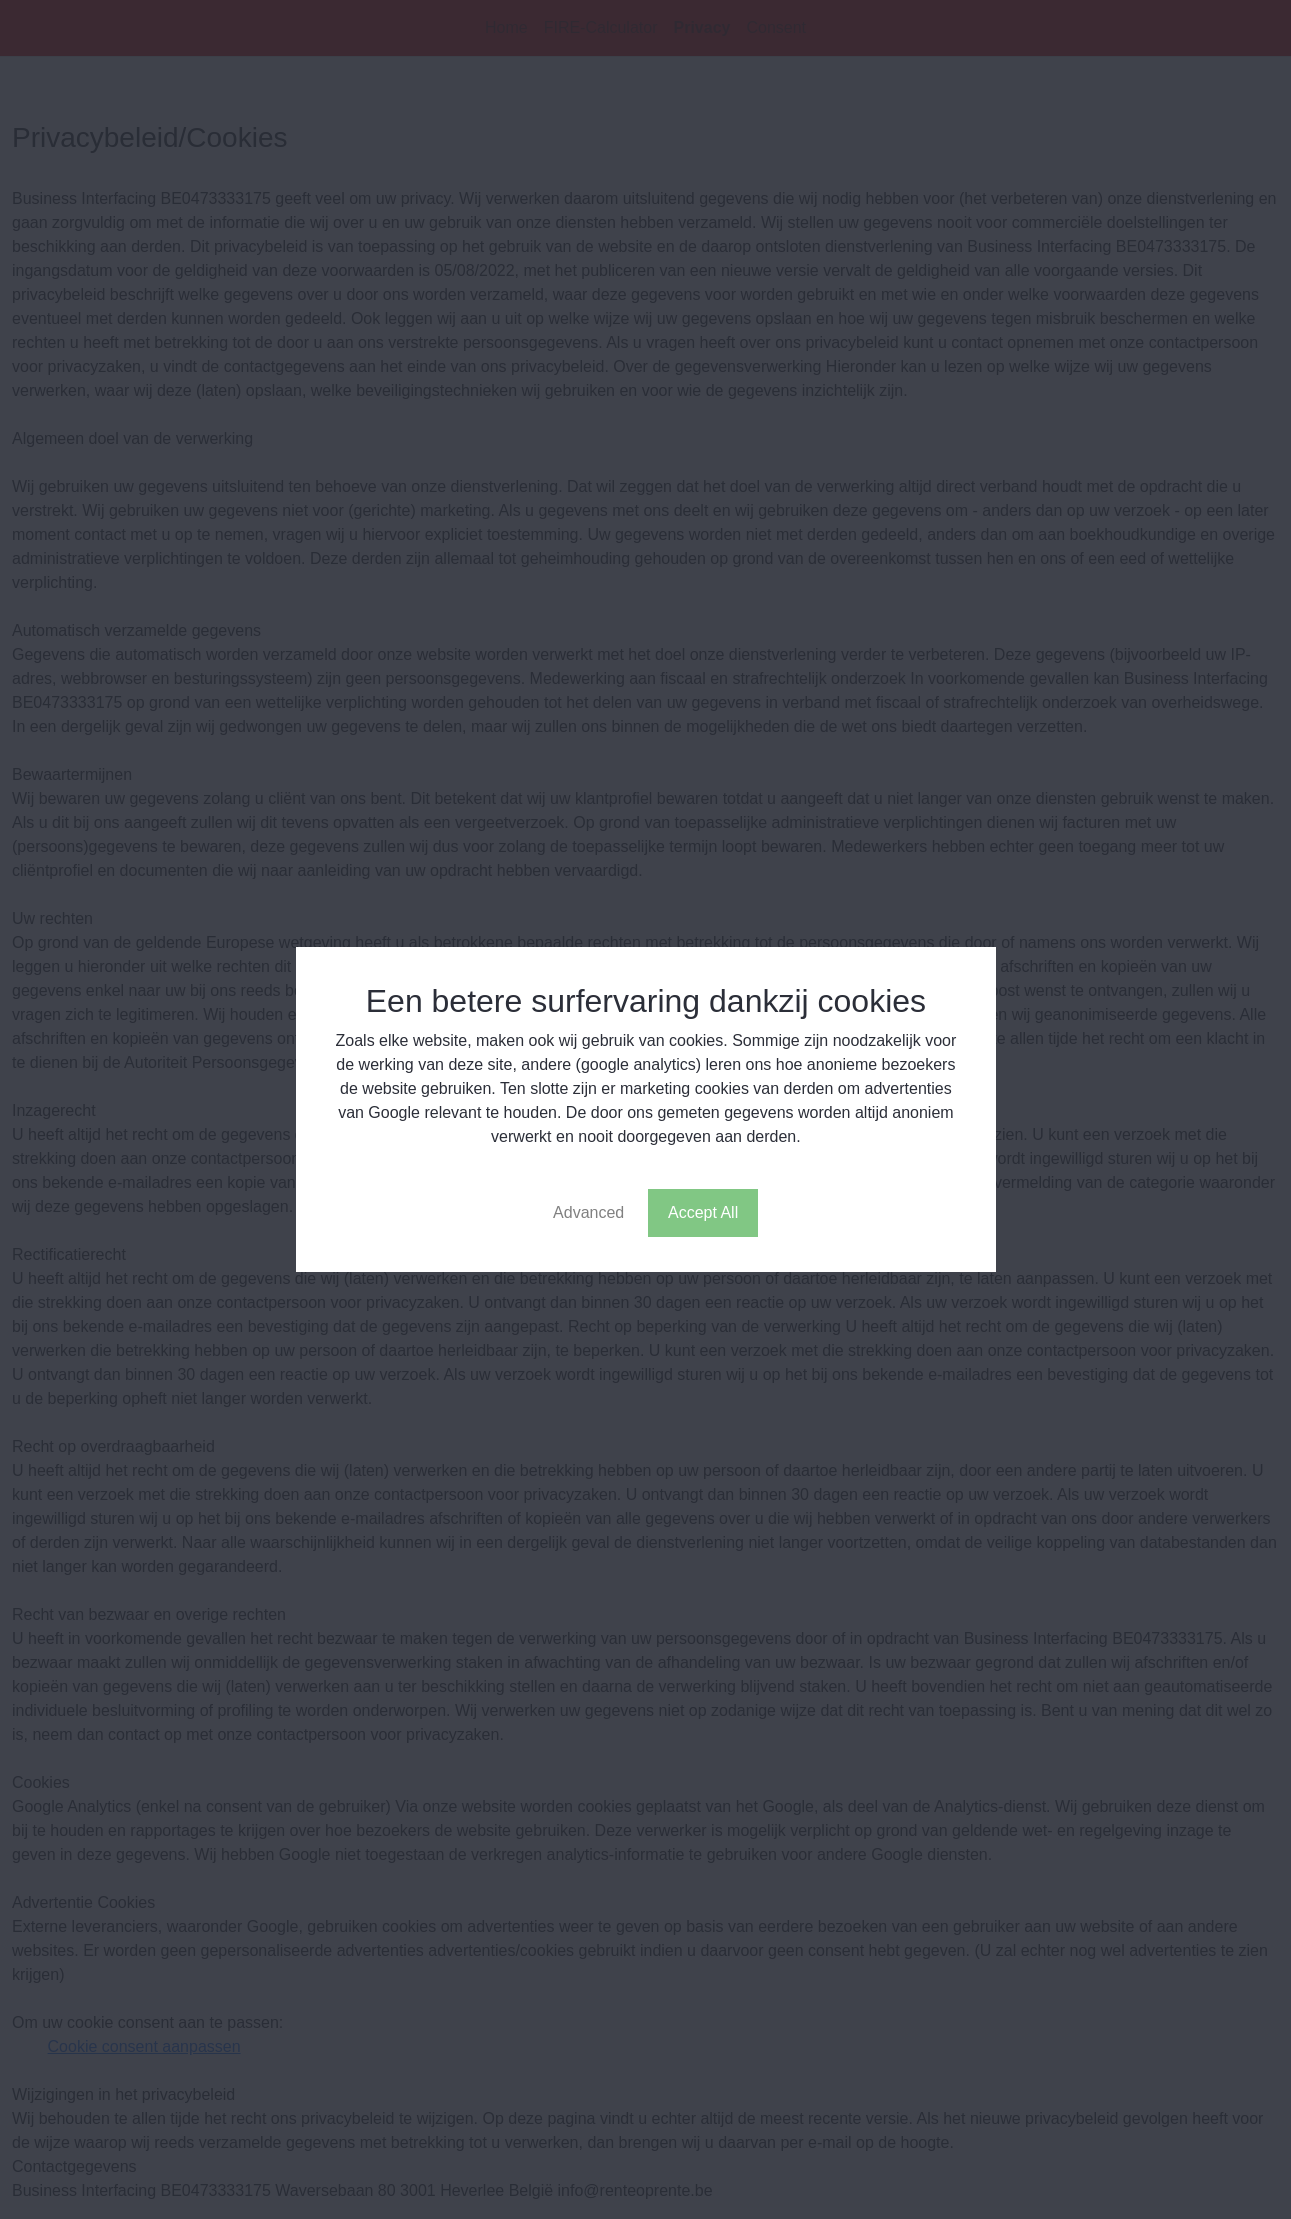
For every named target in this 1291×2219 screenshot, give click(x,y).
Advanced (588, 1212)
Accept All (703, 1212)
